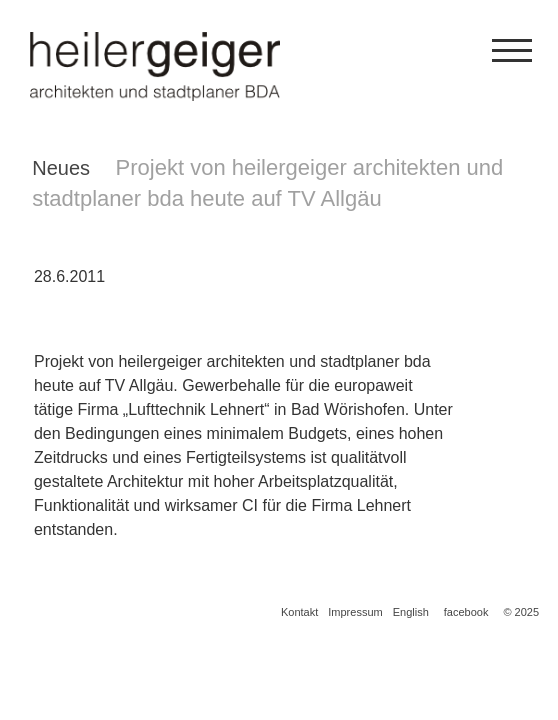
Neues (61, 168)
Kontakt (299, 612)
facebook (466, 612)
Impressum (355, 612)
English (411, 612)
